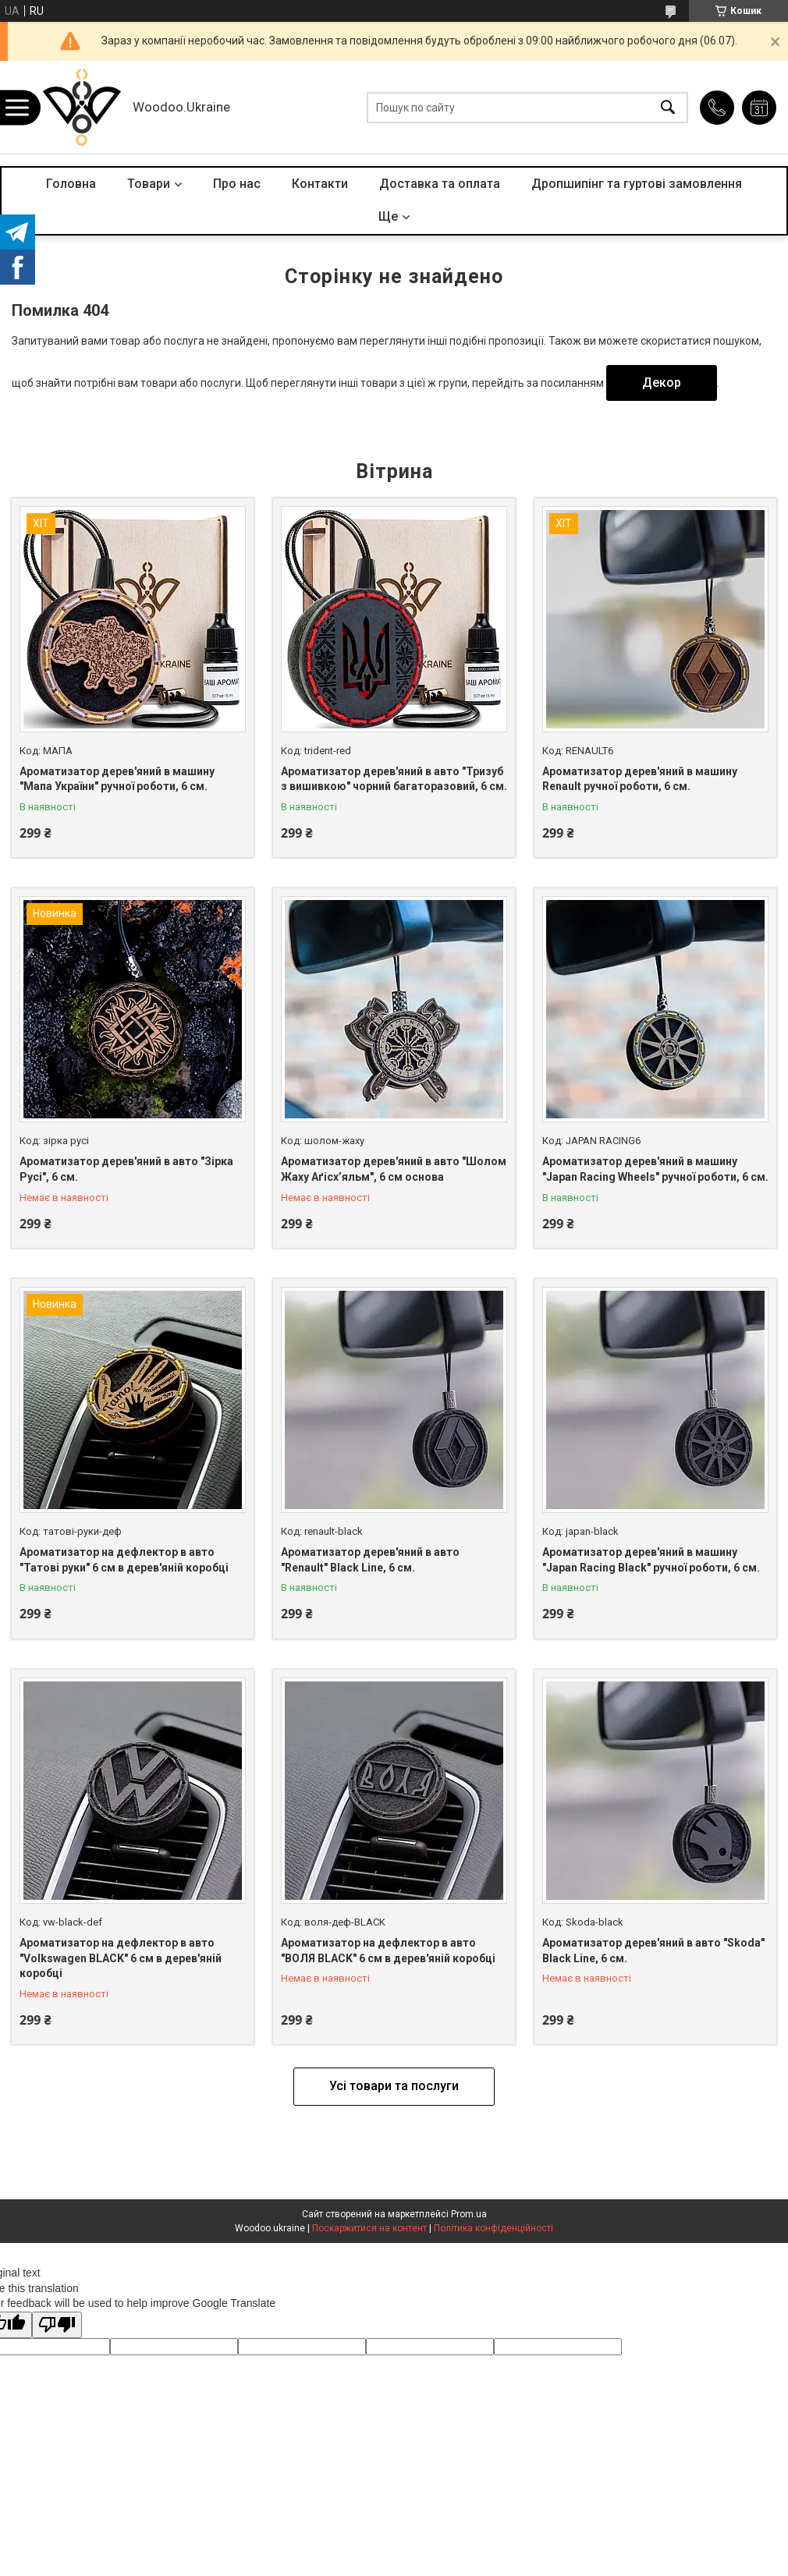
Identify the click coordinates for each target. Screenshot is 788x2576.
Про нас (237, 183)
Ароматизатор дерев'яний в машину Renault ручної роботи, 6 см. (639, 779)
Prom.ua (469, 2214)
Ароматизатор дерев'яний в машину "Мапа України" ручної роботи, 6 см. (117, 779)
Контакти (320, 183)
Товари (148, 183)
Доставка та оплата (439, 183)
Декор (661, 382)
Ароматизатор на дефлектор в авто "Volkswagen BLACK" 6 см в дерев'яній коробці (121, 1957)
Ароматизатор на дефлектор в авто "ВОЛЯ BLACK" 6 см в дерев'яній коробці (388, 1950)
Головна (71, 183)
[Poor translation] (57, 2325)
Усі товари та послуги (394, 2085)
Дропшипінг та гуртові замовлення (636, 183)
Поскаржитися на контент (369, 2228)
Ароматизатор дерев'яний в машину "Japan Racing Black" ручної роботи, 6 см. (651, 1560)
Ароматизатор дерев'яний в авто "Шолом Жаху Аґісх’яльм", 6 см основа (393, 1169)
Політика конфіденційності (493, 2228)
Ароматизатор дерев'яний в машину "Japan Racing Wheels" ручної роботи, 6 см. (655, 1169)
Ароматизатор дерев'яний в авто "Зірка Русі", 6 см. (126, 1169)
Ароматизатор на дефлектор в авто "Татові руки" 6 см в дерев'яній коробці (124, 1560)
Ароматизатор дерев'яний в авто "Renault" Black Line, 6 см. (370, 1560)
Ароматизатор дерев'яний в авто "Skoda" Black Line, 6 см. (653, 1950)
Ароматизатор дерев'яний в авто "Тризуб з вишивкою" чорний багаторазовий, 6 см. (394, 779)
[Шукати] (668, 107)
